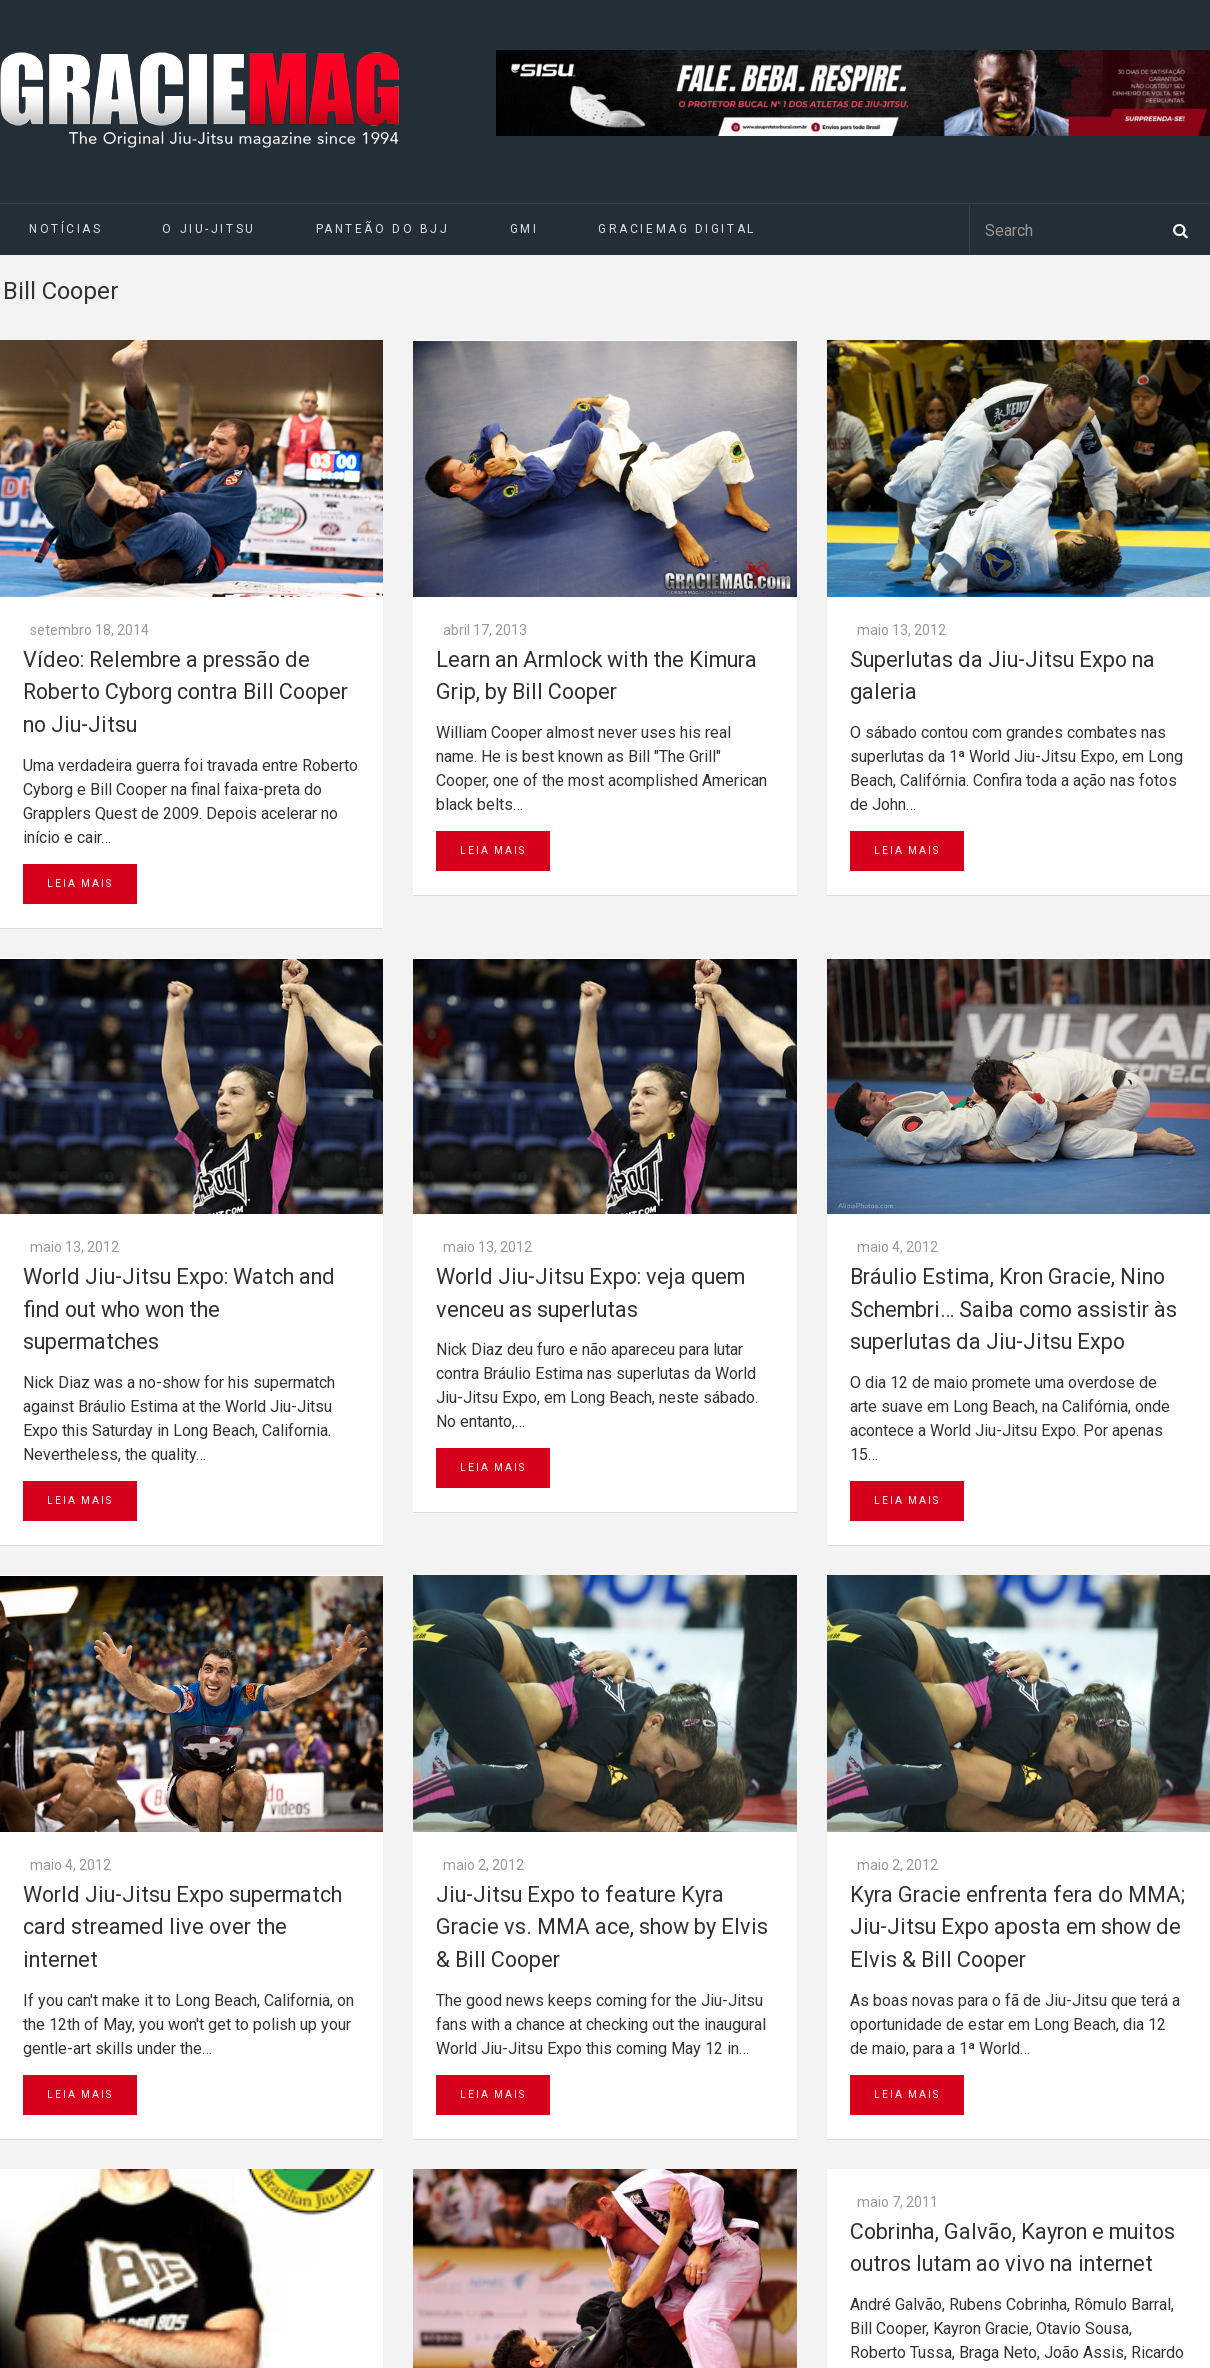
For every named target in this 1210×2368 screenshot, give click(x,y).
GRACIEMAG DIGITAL (677, 229)
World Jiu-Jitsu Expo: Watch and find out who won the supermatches (179, 1309)
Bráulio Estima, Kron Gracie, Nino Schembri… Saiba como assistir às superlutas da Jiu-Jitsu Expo (1013, 1309)
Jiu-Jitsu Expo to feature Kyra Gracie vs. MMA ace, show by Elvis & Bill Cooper (602, 1927)
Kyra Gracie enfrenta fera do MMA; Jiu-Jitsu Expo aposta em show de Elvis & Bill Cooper (1017, 1927)
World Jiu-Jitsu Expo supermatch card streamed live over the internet (182, 1927)
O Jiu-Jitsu (208, 229)
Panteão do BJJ (383, 229)
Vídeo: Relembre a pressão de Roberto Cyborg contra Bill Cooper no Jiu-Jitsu (185, 692)
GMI (524, 229)
